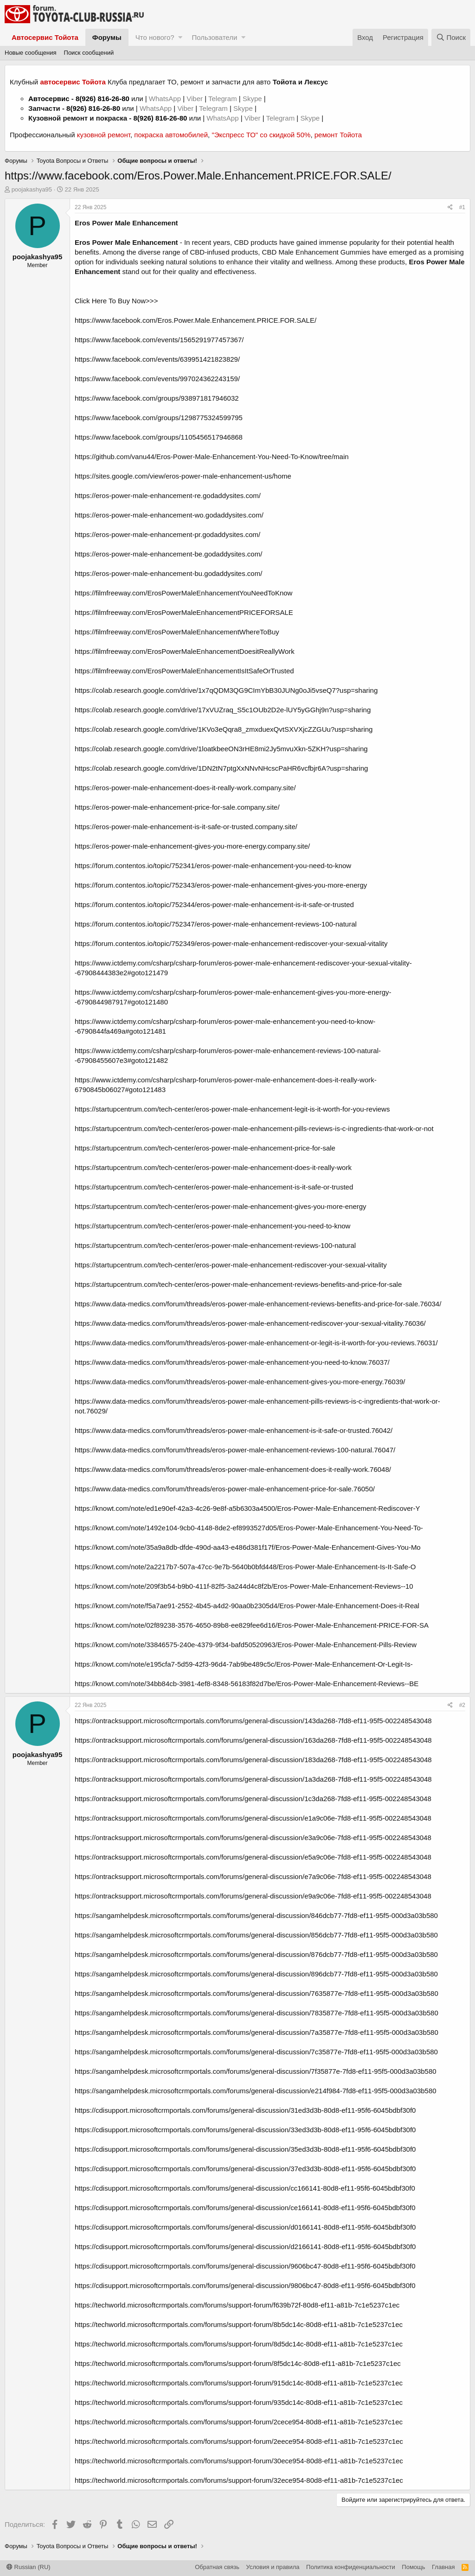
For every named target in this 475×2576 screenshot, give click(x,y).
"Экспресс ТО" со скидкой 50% (261, 135)
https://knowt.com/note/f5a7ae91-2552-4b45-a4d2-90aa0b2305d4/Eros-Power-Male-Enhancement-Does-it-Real (247, 1606)
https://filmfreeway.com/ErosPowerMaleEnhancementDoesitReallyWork (185, 651)
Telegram (223, 98)
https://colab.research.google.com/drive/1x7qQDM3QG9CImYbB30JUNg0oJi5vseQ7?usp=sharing (226, 690)
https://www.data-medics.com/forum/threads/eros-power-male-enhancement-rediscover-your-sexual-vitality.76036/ (250, 1323)
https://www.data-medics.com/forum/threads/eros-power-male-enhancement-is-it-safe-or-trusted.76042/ (233, 1430)
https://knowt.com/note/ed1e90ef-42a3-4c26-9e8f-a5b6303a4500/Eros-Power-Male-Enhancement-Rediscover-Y (247, 1508)
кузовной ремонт (103, 135)
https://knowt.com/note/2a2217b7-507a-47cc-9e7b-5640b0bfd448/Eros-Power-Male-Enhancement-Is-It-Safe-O (245, 1567)
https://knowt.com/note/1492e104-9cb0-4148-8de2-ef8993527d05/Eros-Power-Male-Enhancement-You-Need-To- (249, 1528)
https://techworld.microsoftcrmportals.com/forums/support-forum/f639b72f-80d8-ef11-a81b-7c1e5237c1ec (237, 2305)
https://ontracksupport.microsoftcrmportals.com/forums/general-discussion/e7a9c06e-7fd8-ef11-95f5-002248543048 (253, 1876)
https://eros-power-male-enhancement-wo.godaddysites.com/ (169, 515)
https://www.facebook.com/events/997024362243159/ (157, 379)
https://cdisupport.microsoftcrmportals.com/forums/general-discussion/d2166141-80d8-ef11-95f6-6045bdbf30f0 (245, 2246)
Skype (253, 98)
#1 (462, 207)
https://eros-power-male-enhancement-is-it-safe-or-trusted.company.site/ (186, 827)
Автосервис (49, 98)
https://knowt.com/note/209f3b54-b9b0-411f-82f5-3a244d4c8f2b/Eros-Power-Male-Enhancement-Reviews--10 (244, 1586)
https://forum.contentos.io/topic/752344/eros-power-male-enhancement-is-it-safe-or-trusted (214, 904)
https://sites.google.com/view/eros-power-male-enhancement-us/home (183, 476)
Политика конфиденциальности (350, 2566)
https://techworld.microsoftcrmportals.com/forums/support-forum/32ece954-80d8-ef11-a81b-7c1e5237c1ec (239, 2480)
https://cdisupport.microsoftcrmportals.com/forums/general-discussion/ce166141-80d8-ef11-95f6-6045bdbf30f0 (245, 2208)
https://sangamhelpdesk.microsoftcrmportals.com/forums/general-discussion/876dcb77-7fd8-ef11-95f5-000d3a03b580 (256, 1954)
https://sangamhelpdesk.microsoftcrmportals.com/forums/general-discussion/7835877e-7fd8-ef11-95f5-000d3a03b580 (256, 2013)
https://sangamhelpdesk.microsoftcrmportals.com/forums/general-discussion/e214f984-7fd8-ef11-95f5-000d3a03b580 (255, 2091)
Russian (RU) (28, 2566)
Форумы (107, 37)
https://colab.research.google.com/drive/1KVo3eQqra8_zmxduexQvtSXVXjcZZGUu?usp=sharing (223, 729)
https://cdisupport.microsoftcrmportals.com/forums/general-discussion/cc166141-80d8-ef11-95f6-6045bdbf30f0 (245, 2188)
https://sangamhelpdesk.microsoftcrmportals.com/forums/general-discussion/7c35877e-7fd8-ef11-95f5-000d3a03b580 (256, 2052)
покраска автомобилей (171, 135)
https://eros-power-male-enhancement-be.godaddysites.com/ (168, 554)
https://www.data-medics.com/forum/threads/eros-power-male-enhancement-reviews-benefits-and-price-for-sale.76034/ (258, 1304)
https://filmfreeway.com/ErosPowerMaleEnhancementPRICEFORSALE (184, 612)
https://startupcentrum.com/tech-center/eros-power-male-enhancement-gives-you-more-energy (220, 1206)
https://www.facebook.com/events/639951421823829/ (157, 359)
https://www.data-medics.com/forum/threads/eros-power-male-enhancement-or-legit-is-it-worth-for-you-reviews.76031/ (256, 1343)
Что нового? (154, 37)
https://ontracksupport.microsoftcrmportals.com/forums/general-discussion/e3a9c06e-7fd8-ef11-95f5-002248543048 (253, 1837)
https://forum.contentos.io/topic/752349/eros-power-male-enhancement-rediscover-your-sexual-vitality (231, 943)
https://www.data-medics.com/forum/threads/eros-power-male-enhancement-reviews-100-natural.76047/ (235, 1450)
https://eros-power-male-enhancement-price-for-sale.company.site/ (177, 807)
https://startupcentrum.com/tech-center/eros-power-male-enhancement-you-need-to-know (212, 1226)
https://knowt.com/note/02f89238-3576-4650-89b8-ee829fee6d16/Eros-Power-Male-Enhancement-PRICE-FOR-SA (252, 1625)
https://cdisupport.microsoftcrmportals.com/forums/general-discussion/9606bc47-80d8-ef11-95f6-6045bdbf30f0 (245, 2266)
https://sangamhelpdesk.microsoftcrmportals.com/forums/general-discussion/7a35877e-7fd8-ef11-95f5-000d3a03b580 (256, 2032)
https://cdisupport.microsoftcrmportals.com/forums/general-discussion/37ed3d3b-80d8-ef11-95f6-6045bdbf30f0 (245, 2169)
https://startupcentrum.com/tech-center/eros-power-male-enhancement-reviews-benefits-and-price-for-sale (238, 1284)
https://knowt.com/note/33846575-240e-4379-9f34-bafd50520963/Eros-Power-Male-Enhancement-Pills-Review (246, 1645)
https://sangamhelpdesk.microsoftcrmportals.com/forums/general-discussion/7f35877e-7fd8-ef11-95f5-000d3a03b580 (255, 2071)
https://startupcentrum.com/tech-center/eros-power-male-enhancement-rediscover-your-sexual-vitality (231, 1265)
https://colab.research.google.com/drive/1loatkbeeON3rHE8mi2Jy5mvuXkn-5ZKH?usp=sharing (221, 749)
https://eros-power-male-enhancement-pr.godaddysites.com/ (167, 534)
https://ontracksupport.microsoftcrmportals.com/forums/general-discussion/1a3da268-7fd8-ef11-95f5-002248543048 (253, 1779)
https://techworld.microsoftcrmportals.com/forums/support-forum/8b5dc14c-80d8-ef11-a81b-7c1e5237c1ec (239, 2324)
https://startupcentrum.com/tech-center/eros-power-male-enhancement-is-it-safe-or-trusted (214, 1187)
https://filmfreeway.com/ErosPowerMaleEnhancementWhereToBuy (177, 632)
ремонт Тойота (338, 135)
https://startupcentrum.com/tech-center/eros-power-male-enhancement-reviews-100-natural (215, 1245)
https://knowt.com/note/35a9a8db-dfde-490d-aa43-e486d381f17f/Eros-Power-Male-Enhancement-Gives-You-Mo (248, 1547)
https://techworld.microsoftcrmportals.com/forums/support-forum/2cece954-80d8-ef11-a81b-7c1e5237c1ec (239, 2422)
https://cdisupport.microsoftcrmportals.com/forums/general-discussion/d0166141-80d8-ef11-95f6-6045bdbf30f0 (245, 2227)
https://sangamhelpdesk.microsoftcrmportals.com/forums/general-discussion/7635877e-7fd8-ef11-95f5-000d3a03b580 (256, 1993)
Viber (194, 98)
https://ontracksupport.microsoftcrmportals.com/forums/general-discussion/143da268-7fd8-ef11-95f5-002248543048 (253, 1721)
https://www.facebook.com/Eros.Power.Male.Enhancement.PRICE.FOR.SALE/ (195, 320)
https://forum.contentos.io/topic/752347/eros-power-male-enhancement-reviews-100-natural (216, 924)
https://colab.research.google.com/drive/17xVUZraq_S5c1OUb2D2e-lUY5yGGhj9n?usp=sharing (223, 710)
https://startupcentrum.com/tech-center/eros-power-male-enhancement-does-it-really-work (213, 1167)
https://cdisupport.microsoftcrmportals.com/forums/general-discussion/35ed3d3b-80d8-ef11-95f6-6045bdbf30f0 (245, 2149)
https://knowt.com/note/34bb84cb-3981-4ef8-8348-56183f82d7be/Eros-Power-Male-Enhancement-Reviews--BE (246, 1684)
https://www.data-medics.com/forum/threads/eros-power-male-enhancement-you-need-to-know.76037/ (232, 1362)
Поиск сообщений (89, 52)
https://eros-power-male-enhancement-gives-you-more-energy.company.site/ (192, 846)
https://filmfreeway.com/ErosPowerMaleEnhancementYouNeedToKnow (183, 593)
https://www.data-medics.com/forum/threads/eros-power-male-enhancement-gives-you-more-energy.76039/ (240, 1382)
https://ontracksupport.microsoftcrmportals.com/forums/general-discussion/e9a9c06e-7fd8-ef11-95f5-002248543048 (253, 1896)
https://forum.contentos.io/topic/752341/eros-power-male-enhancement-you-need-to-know (213, 865)
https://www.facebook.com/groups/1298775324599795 (159, 418)
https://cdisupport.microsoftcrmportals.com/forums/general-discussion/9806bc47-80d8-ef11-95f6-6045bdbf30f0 (245, 2285)
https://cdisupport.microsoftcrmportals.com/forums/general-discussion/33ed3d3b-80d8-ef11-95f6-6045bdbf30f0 (245, 2130)
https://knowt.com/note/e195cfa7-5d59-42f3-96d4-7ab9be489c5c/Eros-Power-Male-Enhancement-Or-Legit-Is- (244, 1664)
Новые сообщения (31, 52)
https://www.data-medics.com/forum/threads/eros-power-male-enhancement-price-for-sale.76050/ (225, 1489)
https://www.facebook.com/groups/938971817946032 (157, 398)
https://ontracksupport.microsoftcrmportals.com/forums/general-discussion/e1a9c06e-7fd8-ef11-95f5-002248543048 (253, 1818)
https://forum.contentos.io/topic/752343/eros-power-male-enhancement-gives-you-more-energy (221, 885)
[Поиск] (450, 37)
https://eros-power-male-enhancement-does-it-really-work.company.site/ (185, 788)
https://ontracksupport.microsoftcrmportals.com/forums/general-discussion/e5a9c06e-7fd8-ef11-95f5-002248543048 (253, 1857)
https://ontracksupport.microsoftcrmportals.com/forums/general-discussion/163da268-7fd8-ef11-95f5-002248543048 (253, 1740)
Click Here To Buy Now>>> (116, 301)
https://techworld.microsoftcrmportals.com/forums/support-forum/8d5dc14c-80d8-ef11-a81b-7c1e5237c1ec (239, 2344)
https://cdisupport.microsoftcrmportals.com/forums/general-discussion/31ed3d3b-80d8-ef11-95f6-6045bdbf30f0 (245, 2110)
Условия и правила (273, 2566)
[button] (180, 37)
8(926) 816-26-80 (102, 98)
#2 (462, 1705)
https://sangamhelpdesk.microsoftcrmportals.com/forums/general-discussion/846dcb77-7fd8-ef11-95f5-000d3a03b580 (256, 1915)
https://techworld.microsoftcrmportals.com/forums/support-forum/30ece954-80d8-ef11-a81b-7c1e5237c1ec (239, 2461)
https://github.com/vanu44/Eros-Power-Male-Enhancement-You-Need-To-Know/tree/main (212, 456)
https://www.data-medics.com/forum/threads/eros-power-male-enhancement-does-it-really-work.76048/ (233, 1469)
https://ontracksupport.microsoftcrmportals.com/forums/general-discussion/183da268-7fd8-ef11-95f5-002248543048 (253, 1760)
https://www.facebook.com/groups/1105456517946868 (159, 437)
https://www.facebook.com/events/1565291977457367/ (159, 340)
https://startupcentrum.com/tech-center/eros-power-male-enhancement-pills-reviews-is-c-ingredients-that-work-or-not (254, 1128)
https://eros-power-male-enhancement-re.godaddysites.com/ (168, 495)
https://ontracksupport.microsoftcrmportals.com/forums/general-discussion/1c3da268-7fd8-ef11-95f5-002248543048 (253, 1799)
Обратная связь (217, 2566)
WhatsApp (166, 98)
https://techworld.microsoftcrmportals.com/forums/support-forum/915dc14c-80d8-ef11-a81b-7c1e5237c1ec (239, 2383)
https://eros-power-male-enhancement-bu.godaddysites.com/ (168, 573)
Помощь (413, 2566)
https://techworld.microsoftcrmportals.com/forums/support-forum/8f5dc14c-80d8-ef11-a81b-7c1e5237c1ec (238, 2363)
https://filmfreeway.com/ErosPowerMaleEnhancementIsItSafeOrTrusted (184, 671)
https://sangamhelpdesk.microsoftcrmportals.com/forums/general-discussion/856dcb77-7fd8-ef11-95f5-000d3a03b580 (256, 1935)
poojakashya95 (32, 189)
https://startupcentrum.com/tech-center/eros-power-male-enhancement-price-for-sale (205, 1148)
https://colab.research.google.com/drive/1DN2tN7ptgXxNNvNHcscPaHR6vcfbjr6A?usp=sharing (221, 768)
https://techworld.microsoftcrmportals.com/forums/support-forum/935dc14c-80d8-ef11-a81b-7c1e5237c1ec (239, 2402)
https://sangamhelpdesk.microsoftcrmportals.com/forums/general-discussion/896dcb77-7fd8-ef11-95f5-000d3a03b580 (256, 1974)
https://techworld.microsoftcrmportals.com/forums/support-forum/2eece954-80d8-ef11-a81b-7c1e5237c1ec (239, 2441)
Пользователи (214, 37)
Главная (443, 2566)
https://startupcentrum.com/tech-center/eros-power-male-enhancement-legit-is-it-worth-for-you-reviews (232, 1109)
